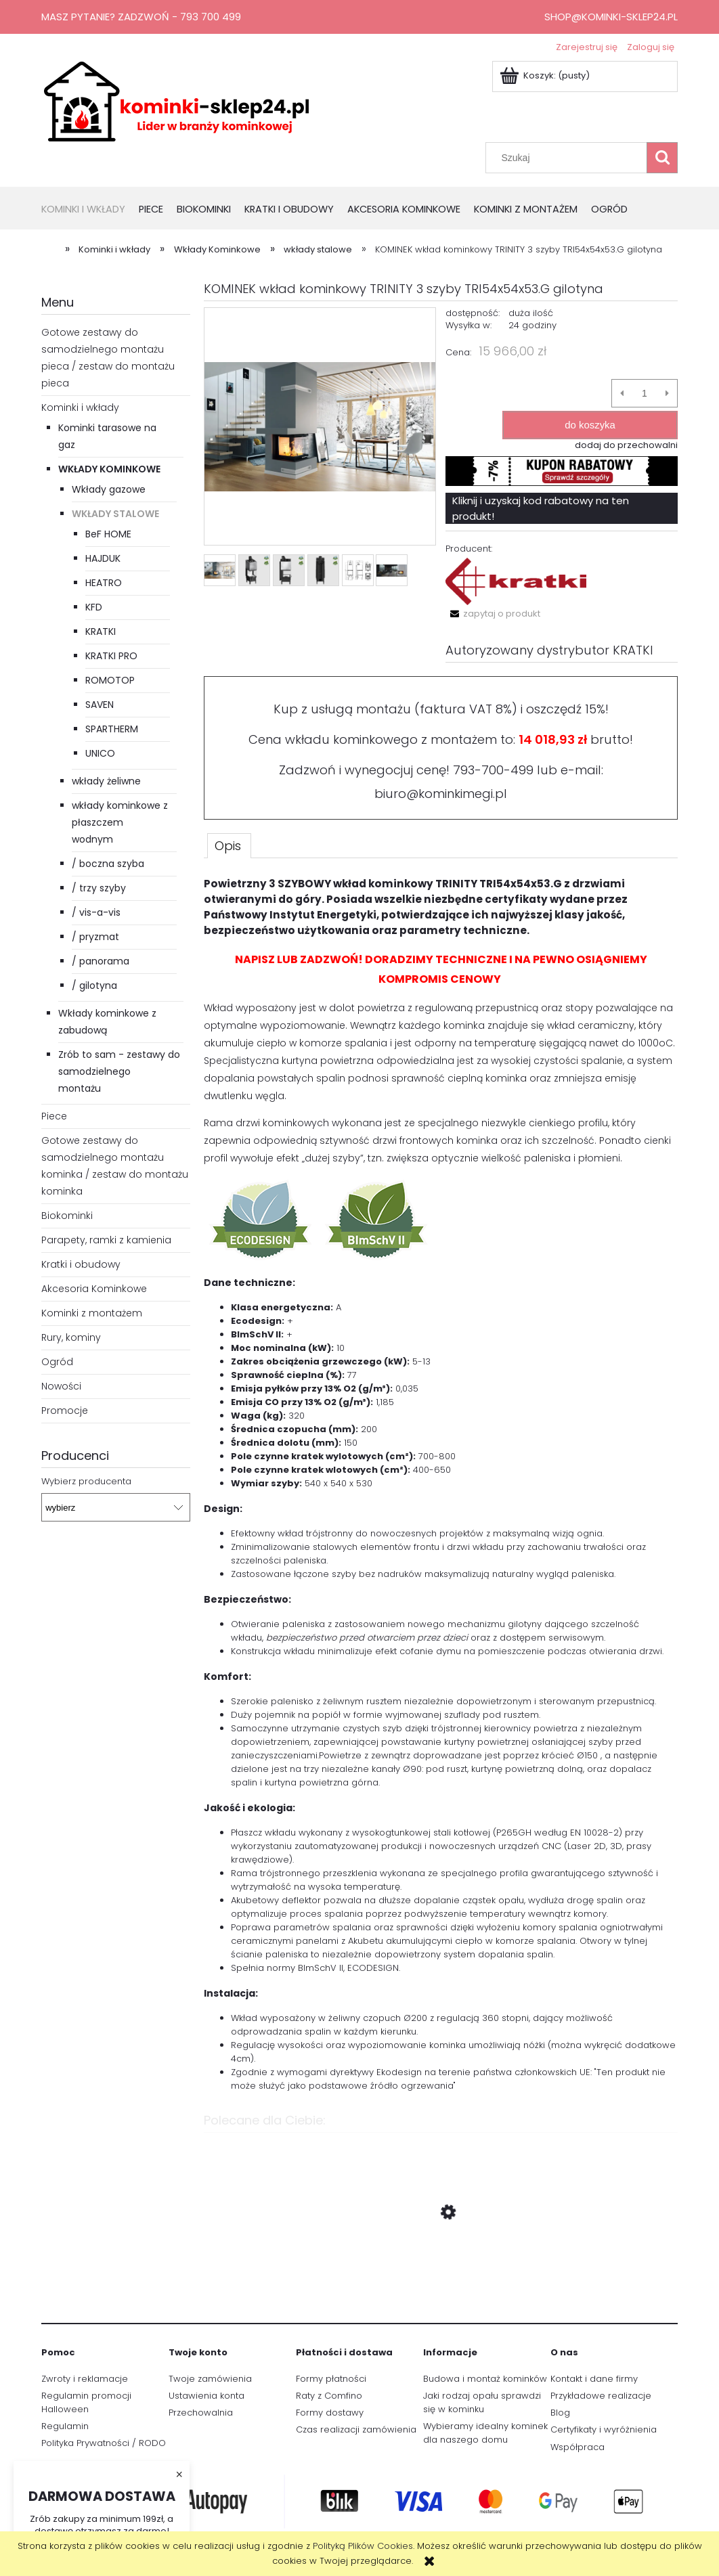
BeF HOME (108, 534)
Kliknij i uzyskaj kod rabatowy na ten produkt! (540, 508)
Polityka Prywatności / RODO (103, 2443)
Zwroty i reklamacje (84, 2378)
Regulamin (65, 2426)
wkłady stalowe (115, 513)
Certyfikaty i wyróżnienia (603, 2429)
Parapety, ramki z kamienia (106, 1240)
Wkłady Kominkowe (109, 469)
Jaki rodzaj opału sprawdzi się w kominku (482, 2402)
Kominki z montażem (91, 1313)
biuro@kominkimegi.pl (440, 793)
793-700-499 (493, 769)
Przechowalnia (201, 2412)
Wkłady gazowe (109, 489)
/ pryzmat (95, 936)
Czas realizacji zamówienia (356, 2429)
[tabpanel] (441, 1484)
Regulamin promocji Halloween (86, 2402)
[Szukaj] (662, 157)
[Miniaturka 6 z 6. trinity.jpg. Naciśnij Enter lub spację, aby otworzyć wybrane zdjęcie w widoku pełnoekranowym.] (391, 570)
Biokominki (67, 1215)
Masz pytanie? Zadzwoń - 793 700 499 (141, 16)
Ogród (57, 1362)
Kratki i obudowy (81, 1264)
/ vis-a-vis (96, 912)
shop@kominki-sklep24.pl (611, 16)
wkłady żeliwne (106, 781)
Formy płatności (331, 2378)
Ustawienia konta (206, 2395)
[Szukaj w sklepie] (569, 158)
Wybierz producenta (86, 1481)
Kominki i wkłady (80, 407)
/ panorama (100, 961)
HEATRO (103, 583)
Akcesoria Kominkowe (94, 1288)
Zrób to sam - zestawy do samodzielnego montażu (119, 1071)
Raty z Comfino (329, 2395)
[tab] (229, 845)
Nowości (61, 1386)
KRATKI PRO (111, 656)
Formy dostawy (330, 2412)
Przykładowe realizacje (600, 2395)
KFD (93, 607)
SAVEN (99, 704)
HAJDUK (103, 558)
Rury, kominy (71, 1337)
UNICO (100, 753)
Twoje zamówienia (210, 2378)
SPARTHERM (111, 729)
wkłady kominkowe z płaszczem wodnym (120, 822)
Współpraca (577, 2447)
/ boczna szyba (108, 863)
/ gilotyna (94, 985)
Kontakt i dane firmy (594, 2378)
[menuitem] (90, 210)
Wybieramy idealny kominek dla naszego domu (485, 2433)
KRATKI (100, 631)
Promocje (64, 1410)
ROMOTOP (110, 680)
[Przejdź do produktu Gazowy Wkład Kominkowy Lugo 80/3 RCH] (441, 2276)
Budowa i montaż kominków (485, 2378)
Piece (54, 1116)
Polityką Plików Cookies (363, 2545)
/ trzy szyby (99, 888)
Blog (560, 2412)
